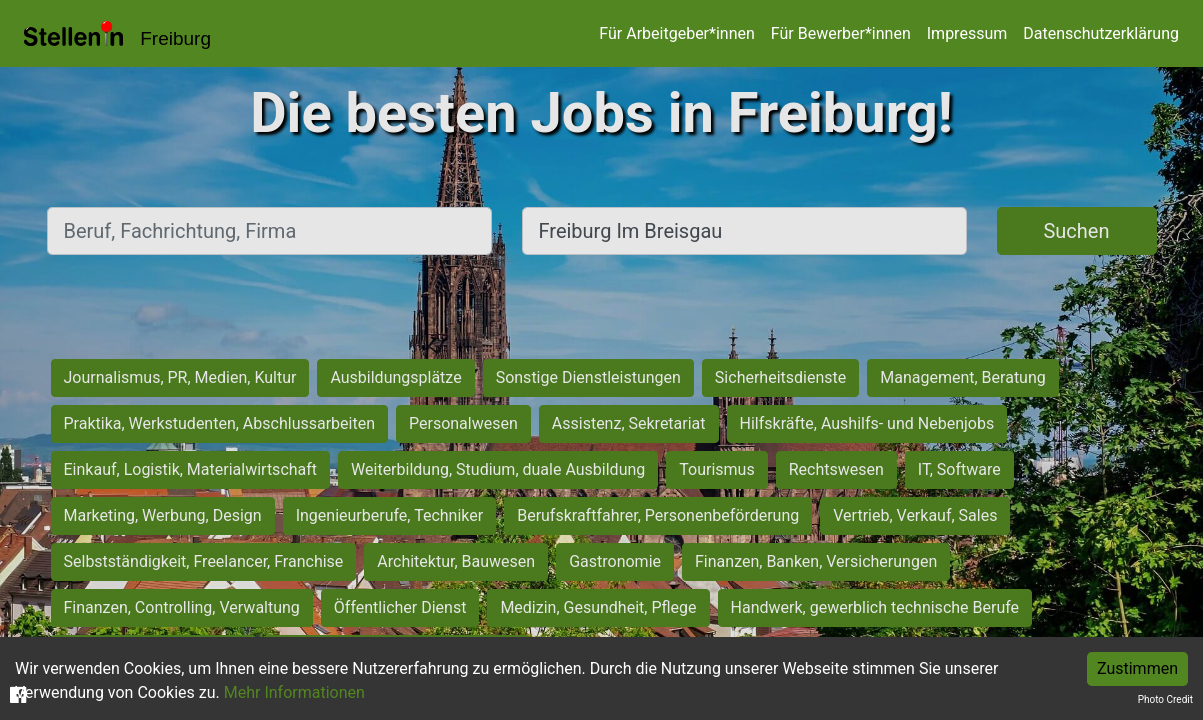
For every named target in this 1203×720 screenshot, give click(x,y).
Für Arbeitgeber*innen (676, 33)
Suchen (1076, 231)
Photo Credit (1165, 699)
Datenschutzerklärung (1101, 33)
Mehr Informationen (294, 692)
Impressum (967, 33)
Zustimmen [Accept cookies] (1137, 668)
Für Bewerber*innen (841, 33)
